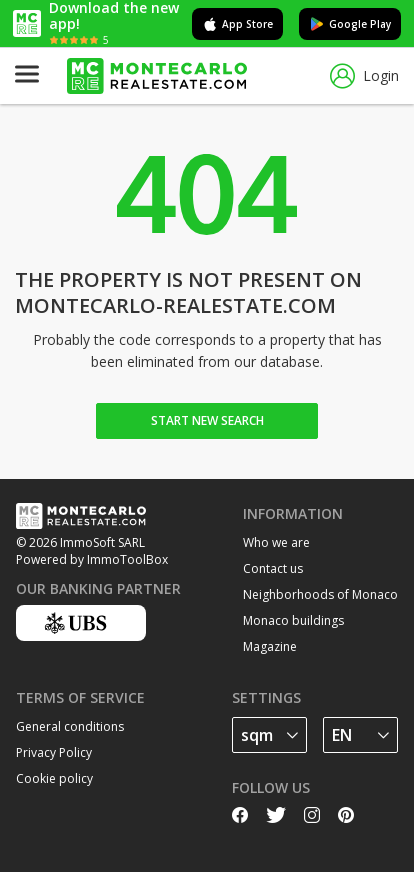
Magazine (270, 646)
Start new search (207, 420)
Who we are (276, 542)
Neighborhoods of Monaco (320, 594)
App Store (237, 24)
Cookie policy (54, 778)
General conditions (70, 726)
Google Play (350, 24)
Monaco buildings (293, 620)
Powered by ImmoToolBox (92, 559)
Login (364, 76)
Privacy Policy (54, 752)
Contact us (273, 568)
